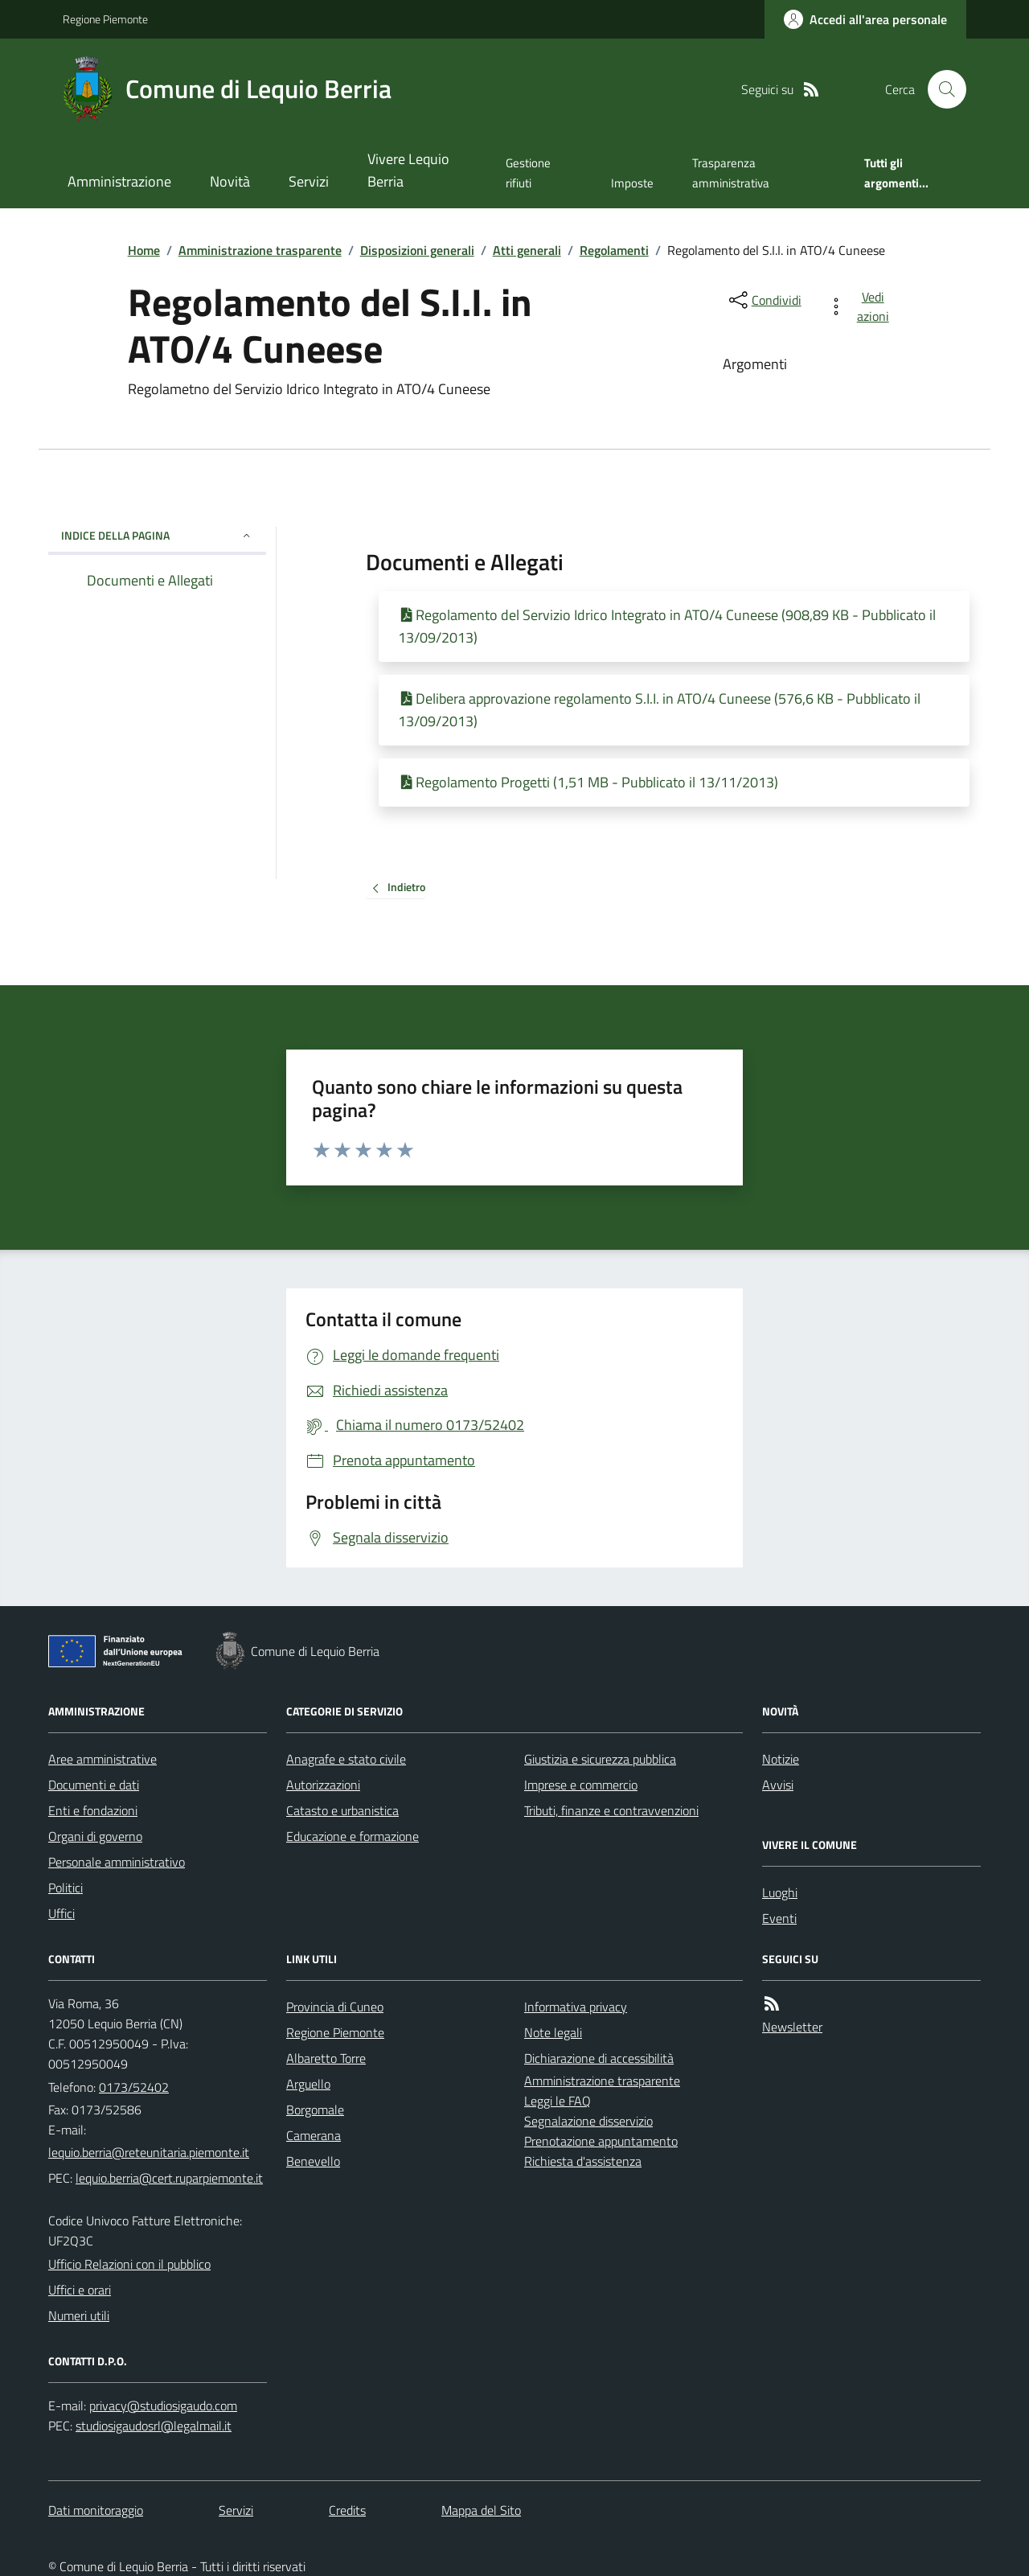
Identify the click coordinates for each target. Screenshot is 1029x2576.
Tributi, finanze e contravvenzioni (611, 1810)
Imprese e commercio (580, 1784)
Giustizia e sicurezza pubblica (600, 1759)
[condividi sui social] (764, 300)
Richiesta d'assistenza (583, 2161)
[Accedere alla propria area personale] (865, 19)
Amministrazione (119, 181)
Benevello (313, 2161)
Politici (65, 1887)
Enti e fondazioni (92, 1810)
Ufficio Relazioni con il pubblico (129, 2264)
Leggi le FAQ (557, 2100)
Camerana (313, 2135)
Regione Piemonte (105, 18)
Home (144, 250)
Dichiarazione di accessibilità (599, 2058)
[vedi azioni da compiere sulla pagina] (861, 306)
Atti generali (527, 250)
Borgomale (315, 2109)
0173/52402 (134, 2087)
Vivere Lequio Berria (408, 170)
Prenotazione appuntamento (601, 2141)
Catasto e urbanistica (342, 1810)
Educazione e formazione (352, 1836)
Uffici (61, 1913)
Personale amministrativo (116, 1861)
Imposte (632, 183)
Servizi (309, 181)
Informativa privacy (575, 2006)
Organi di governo (95, 1836)
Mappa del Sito (481, 2510)
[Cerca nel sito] (940, 89)
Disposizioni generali (417, 250)
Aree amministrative (102, 1759)
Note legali (553, 2032)
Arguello (308, 2083)
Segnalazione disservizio (588, 2120)
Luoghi (779, 1892)
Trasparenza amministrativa (730, 172)
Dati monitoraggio (95, 2510)
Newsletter (792, 2026)
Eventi (779, 1918)
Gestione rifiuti (528, 172)
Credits (347, 2510)
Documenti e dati (93, 1784)
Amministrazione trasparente (260, 250)
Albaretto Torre (326, 2058)
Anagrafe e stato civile (346, 1759)
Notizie (780, 1759)
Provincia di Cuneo (334, 2006)
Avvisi (777, 1784)
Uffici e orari (79, 2289)
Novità (230, 181)
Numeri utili (78, 2315)
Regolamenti (614, 250)
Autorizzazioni (323, 1784)
